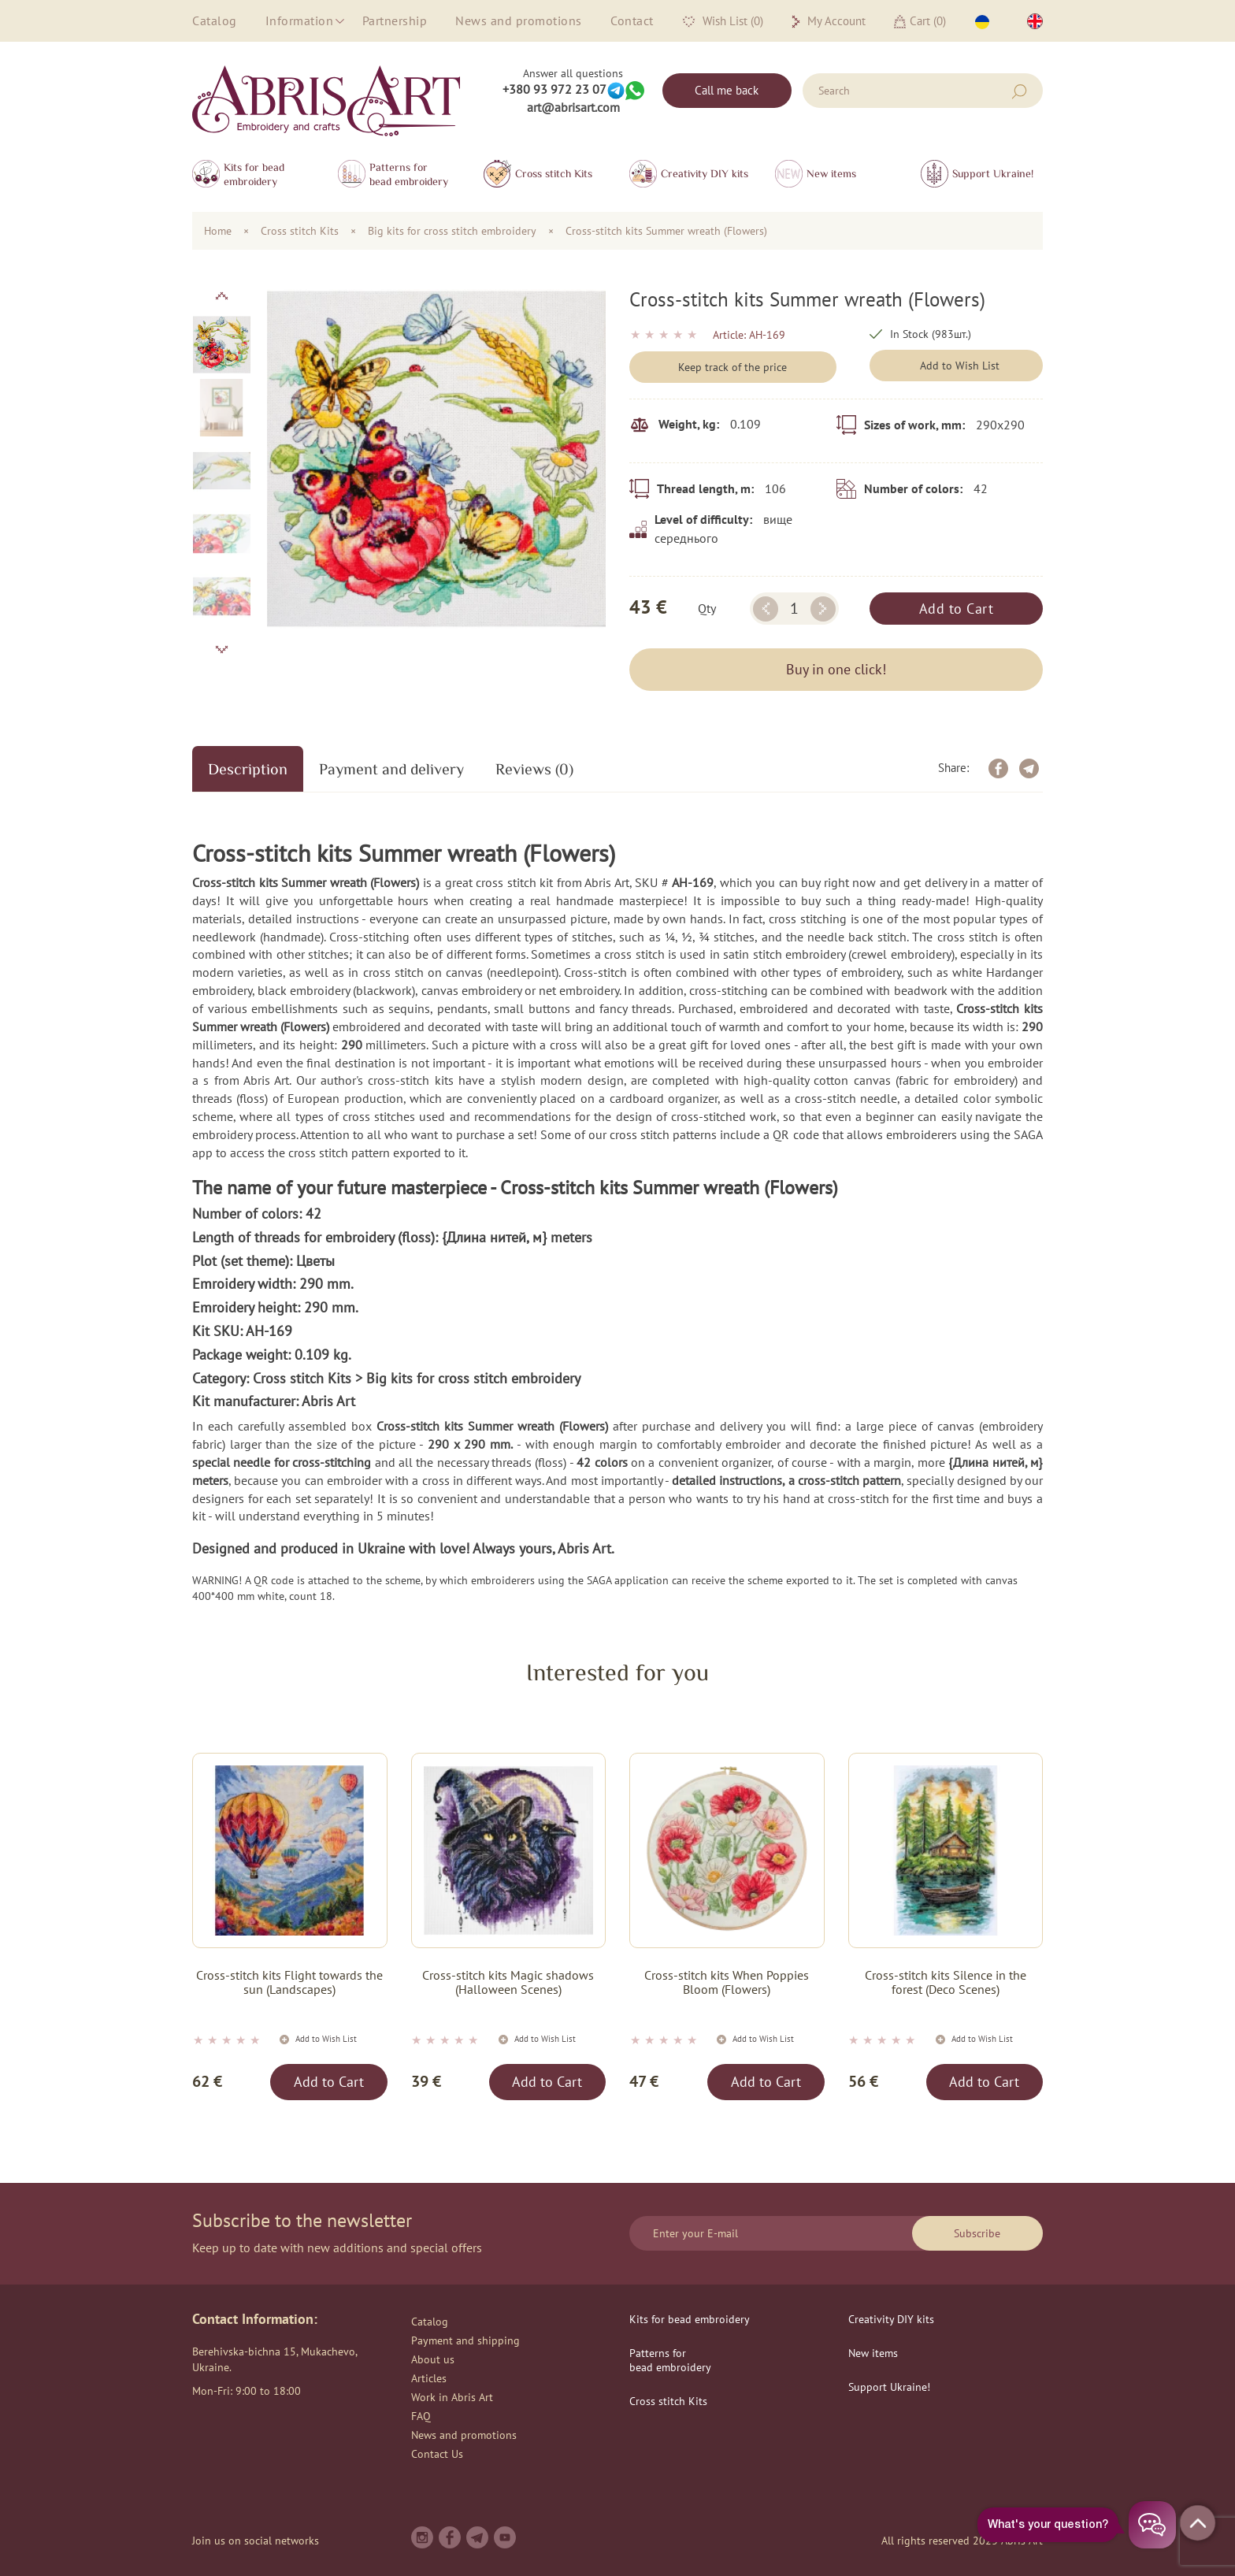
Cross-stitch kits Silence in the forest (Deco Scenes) (945, 1982)
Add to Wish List (959, 365)
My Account (829, 21)
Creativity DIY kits (704, 173)
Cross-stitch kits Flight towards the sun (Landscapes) (289, 1982)
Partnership (395, 20)
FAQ (421, 2416)
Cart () (920, 20)
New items (831, 173)
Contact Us (437, 2454)
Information (299, 20)
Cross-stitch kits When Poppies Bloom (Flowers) (726, 1982)
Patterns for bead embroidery (408, 174)
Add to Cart (956, 608)
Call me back (726, 90)
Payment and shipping (465, 2340)
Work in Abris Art (452, 2397)
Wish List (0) (722, 21)
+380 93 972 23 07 (554, 89)
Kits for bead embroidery (254, 174)
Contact (632, 20)
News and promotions (518, 20)
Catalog (214, 20)
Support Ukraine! (992, 173)
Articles (429, 2378)
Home (218, 231)
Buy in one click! (836, 669)
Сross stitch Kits (553, 173)
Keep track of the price (732, 367)
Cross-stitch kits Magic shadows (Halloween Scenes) (508, 1982)
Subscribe (977, 2233)
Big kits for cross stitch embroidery (452, 231)
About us (432, 2359)
